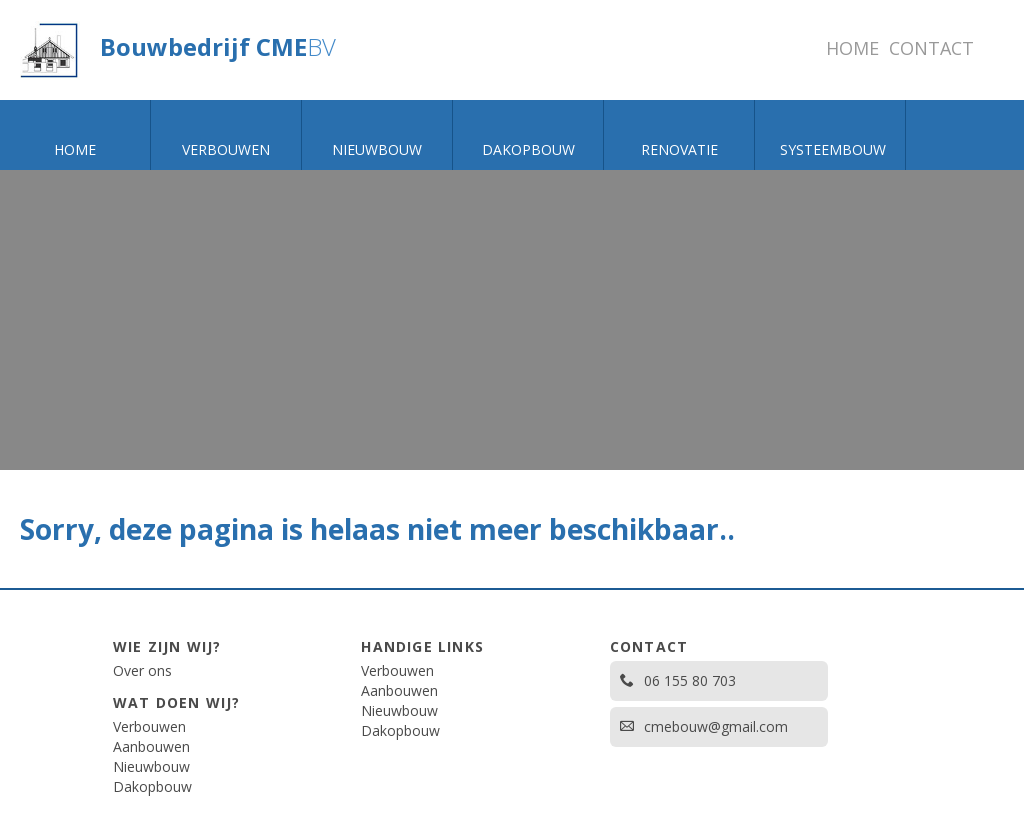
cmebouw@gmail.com (704, 726)
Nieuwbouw (151, 766)
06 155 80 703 (678, 680)
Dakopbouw (152, 786)
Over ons (142, 670)
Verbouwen (149, 726)
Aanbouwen (151, 746)
